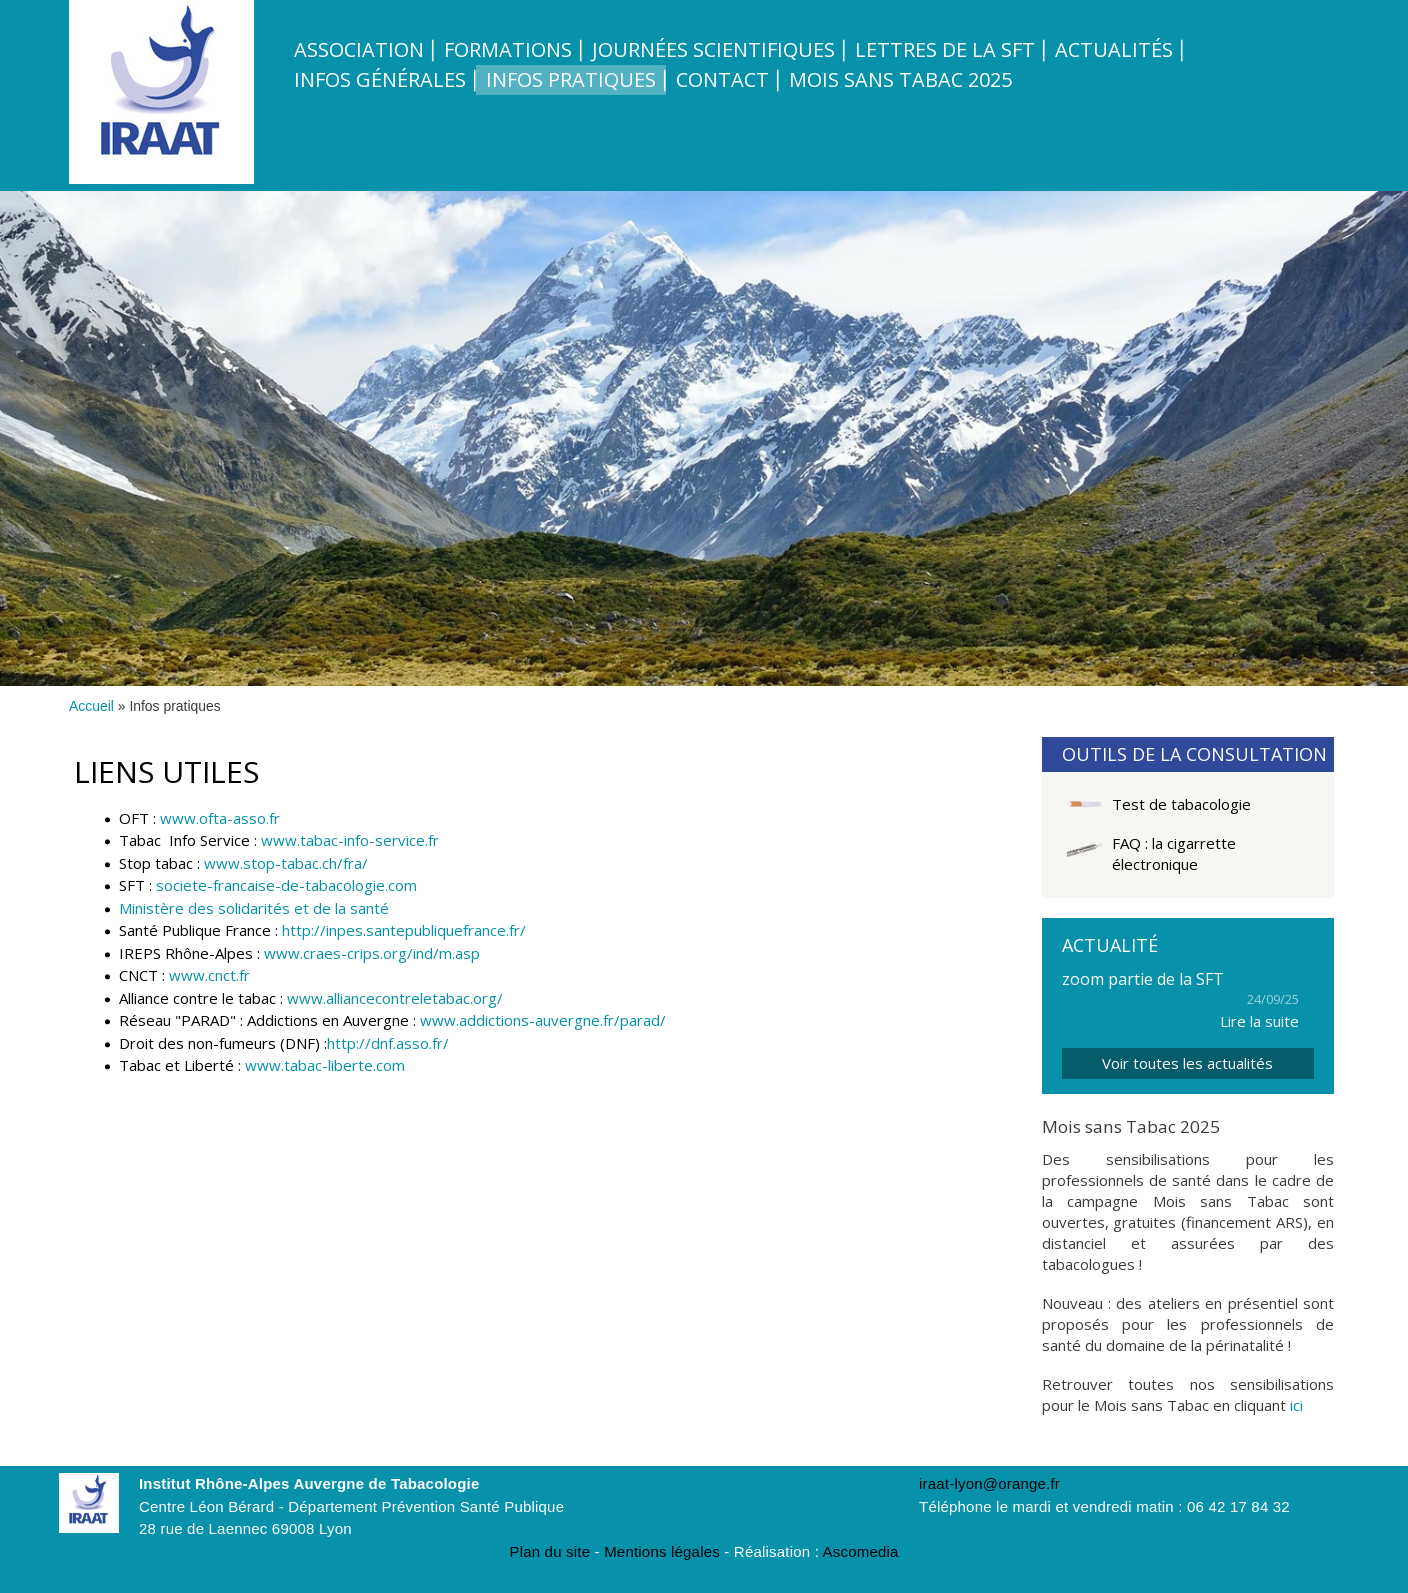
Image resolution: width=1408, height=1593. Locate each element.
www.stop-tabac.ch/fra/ (286, 863)
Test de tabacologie (1181, 804)
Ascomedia (861, 1551)
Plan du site (549, 1551)
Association (359, 49)
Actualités (1114, 49)
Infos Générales (380, 79)
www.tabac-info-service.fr (350, 840)
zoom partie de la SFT (1143, 979)
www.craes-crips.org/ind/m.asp (372, 953)
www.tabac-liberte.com (325, 1065)
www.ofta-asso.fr (220, 818)
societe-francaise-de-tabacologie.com (286, 885)
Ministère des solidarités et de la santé (254, 908)
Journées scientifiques (713, 49)
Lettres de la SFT (945, 49)
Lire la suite (1259, 1021)
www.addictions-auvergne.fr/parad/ (543, 1020)
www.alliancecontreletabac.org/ (395, 998)
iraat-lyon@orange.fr (989, 1483)
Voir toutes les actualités (1187, 1063)
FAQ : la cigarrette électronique (1174, 853)
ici (1296, 1405)
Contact (722, 79)
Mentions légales (662, 1551)
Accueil (91, 706)
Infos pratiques (571, 79)
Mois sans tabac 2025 (900, 79)
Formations (508, 49)
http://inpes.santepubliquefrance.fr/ (404, 930)
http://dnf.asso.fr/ (388, 1043)
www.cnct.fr (209, 975)
